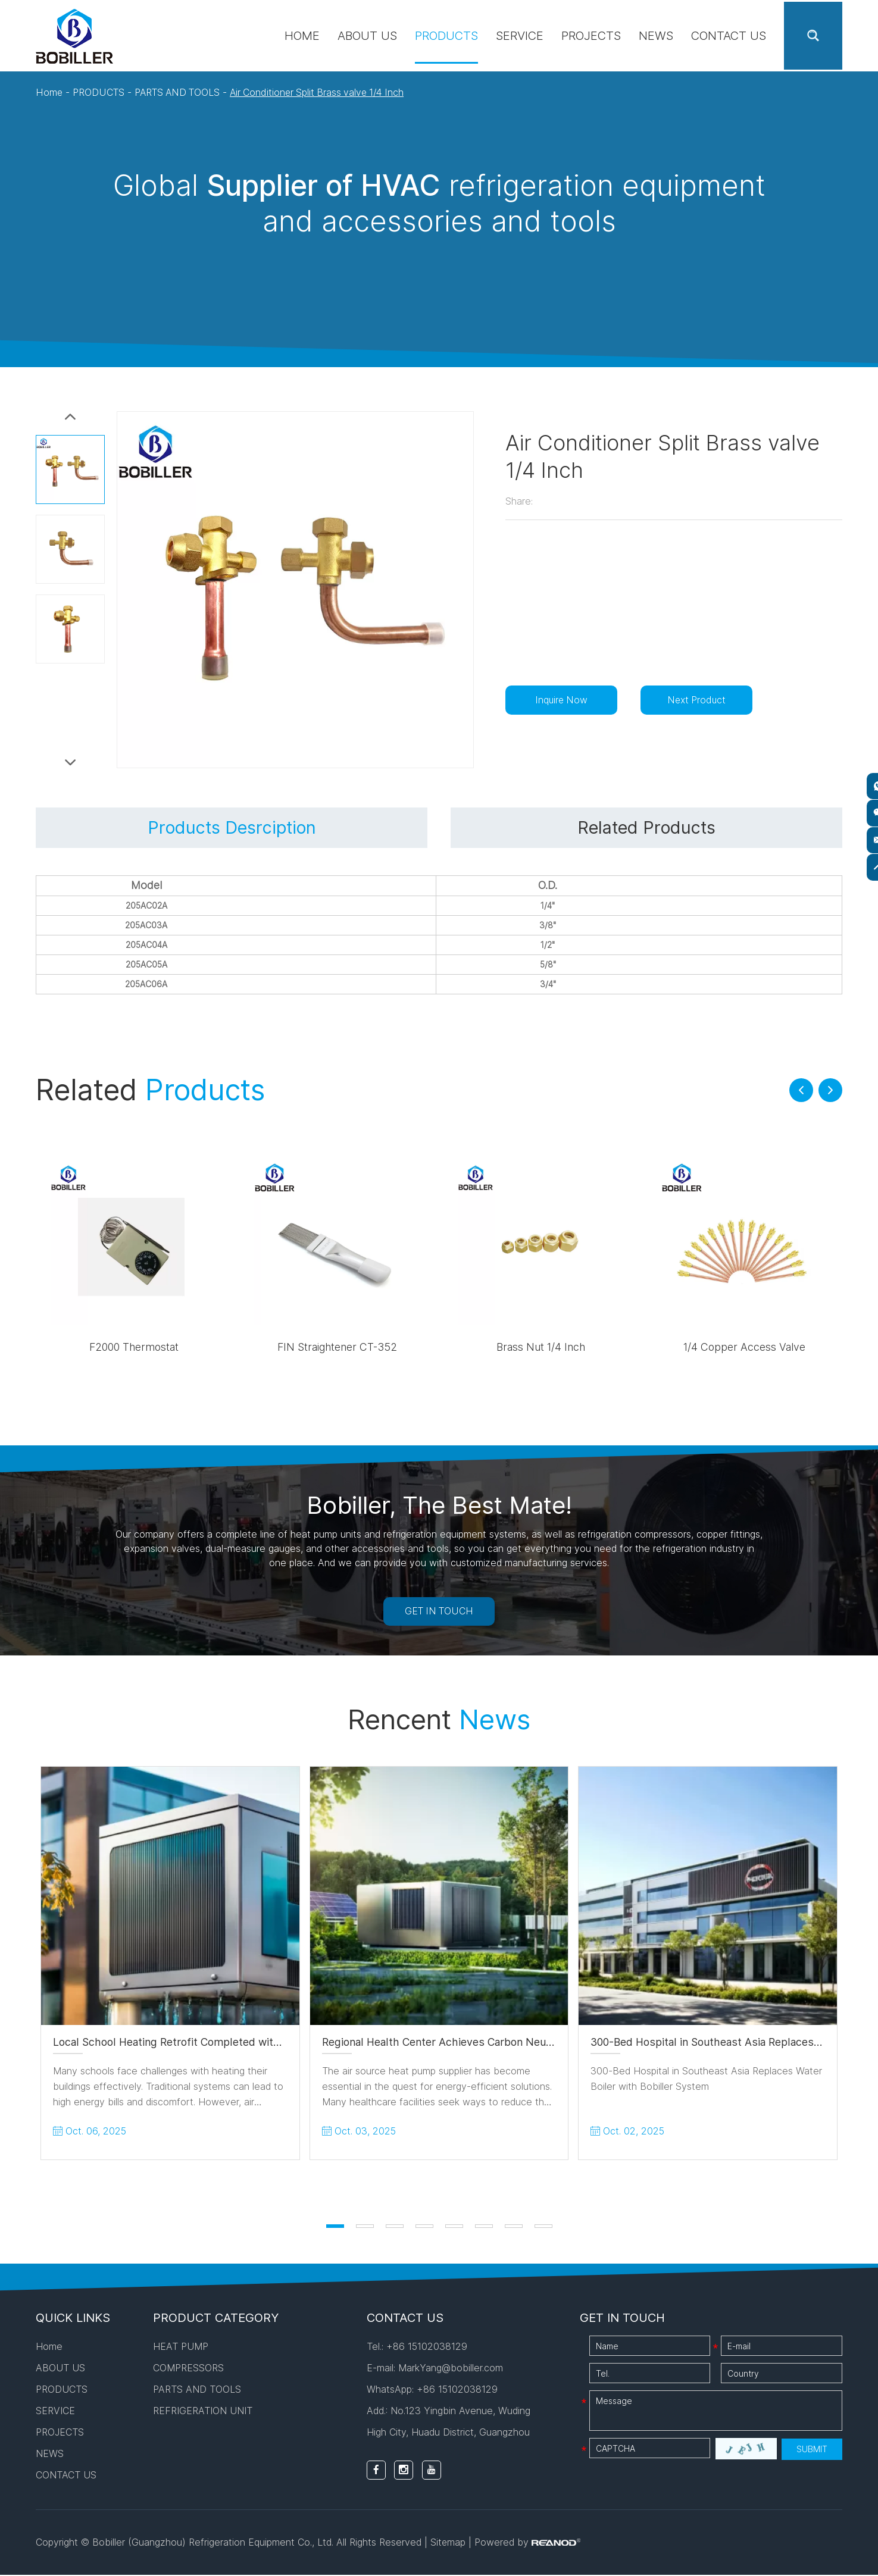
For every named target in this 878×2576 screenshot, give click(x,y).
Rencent (439, 1720)
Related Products (646, 827)
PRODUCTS (446, 36)
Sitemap (448, 2544)
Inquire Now (563, 699)
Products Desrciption (231, 827)
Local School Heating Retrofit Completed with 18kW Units (197, 2043)
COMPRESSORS (188, 2369)
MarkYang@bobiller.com (450, 2369)
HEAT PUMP (180, 2348)
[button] (801, 1091)
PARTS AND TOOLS (179, 92)
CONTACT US (728, 36)
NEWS (656, 36)
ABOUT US (367, 36)
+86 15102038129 (457, 2391)
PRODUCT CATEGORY (216, 2319)
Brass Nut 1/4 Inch (540, 1347)
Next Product (702, 699)
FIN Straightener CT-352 (337, 1347)
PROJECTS (591, 36)
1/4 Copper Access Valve (744, 1347)
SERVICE (519, 36)
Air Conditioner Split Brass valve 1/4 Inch (322, 92)
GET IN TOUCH (439, 1613)
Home (302, 36)
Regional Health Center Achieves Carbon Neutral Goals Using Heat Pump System (524, 2043)
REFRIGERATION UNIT (202, 2412)
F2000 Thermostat (134, 1347)
